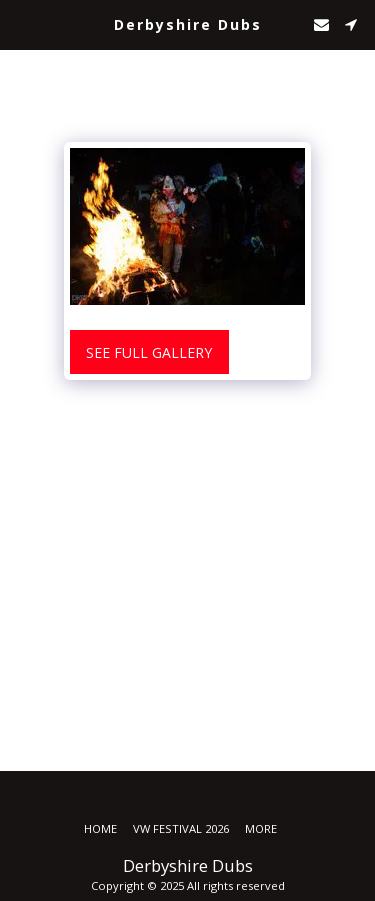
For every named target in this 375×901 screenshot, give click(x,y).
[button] (22, 23)
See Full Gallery (149, 352)
